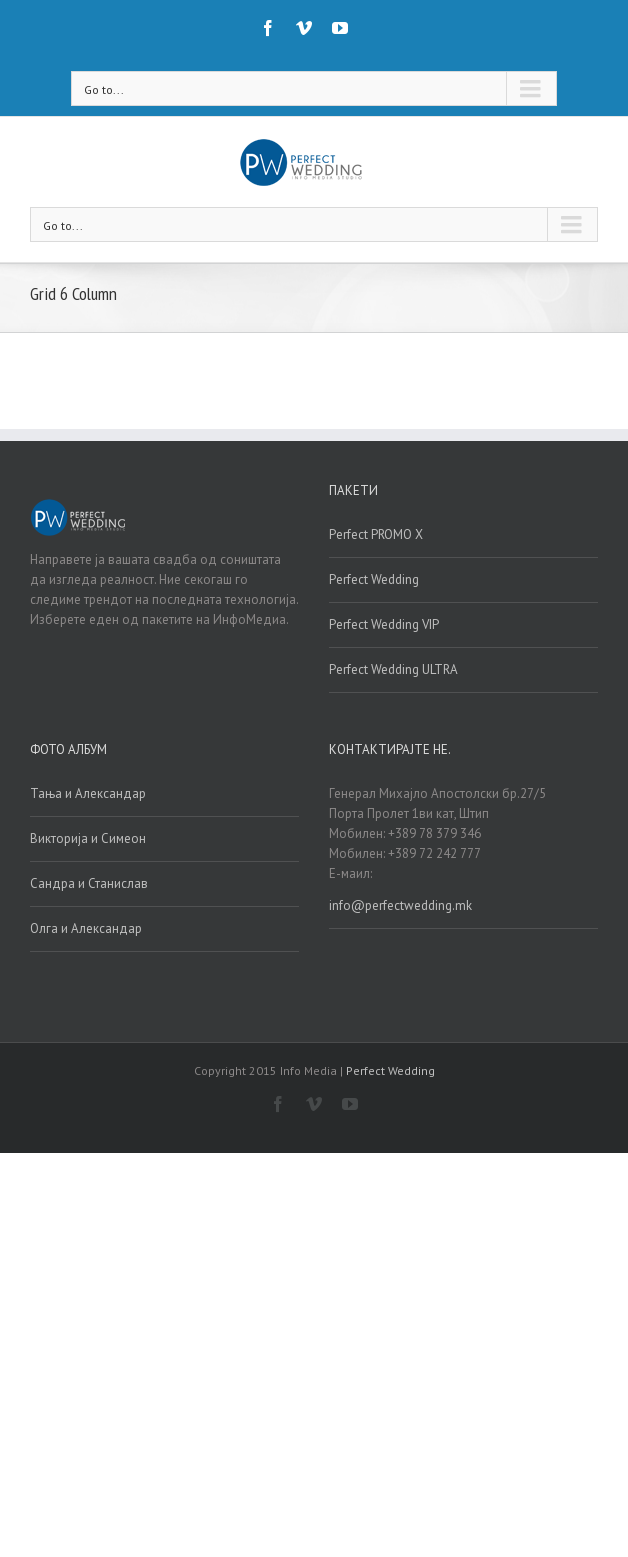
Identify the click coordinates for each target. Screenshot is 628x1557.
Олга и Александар (86, 928)
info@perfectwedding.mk (400, 905)
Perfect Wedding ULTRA (393, 669)
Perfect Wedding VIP (384, 624)
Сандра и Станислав (89, 883)
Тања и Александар (88, 793)
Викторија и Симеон (88, 838)
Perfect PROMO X (376, 534)
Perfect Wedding (374, 579)
